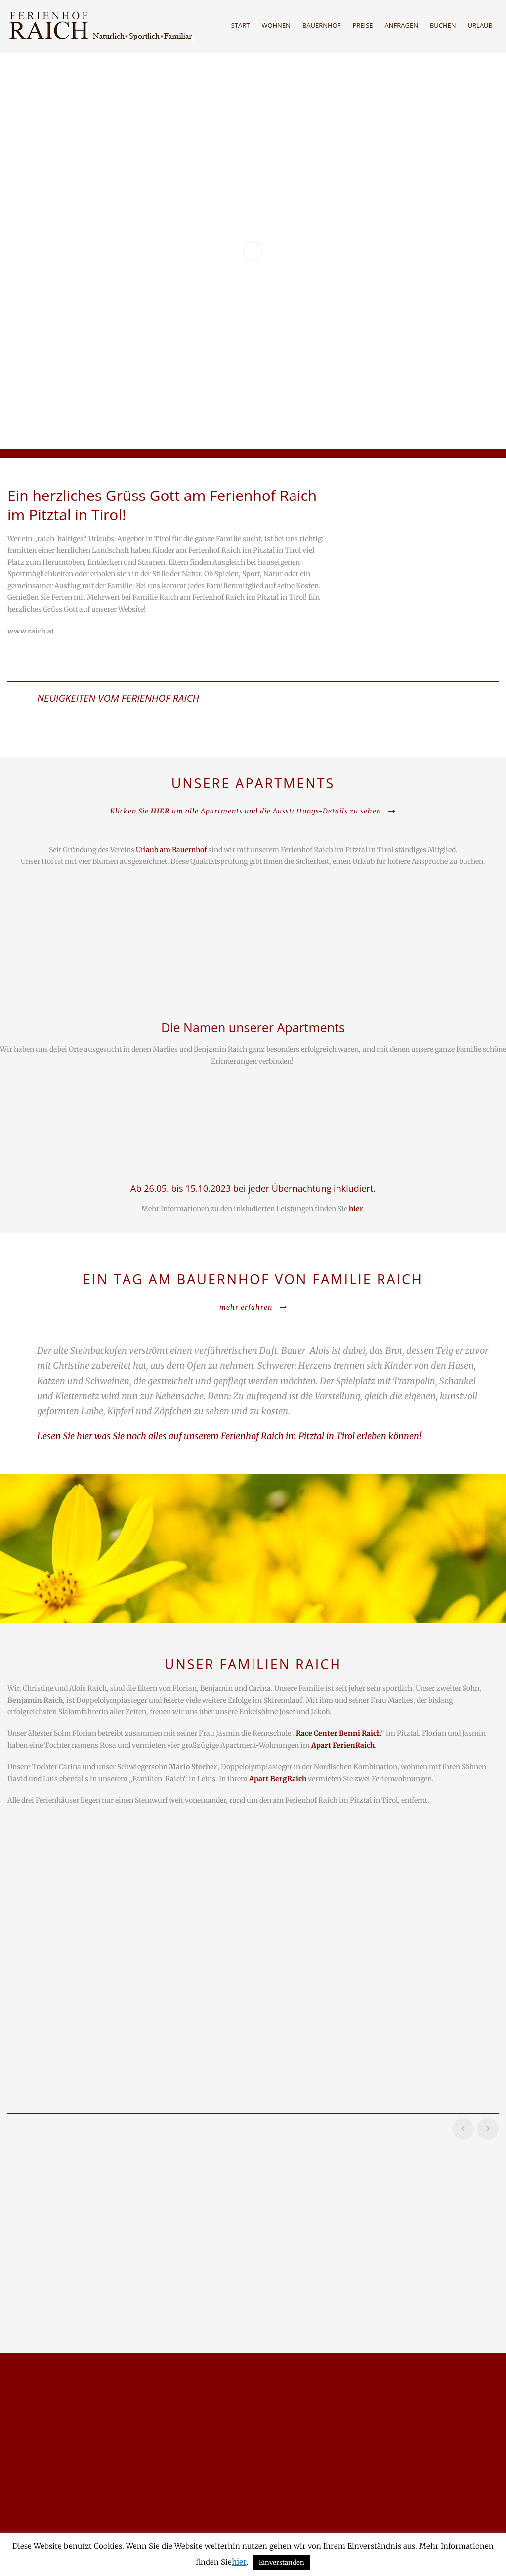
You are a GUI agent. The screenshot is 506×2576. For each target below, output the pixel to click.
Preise (362, 25)
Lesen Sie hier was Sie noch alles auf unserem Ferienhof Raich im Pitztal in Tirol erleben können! (230, 1436)
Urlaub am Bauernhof (171, 849)
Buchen (443, 25)
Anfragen (401, 25)
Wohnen (276, 25)
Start (240, 25)
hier (239, 2562)
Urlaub (480, 25)
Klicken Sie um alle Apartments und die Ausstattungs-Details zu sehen (253, 811)
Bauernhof (321, 25)
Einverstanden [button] (281, 2562)
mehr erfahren (253, 1307)
